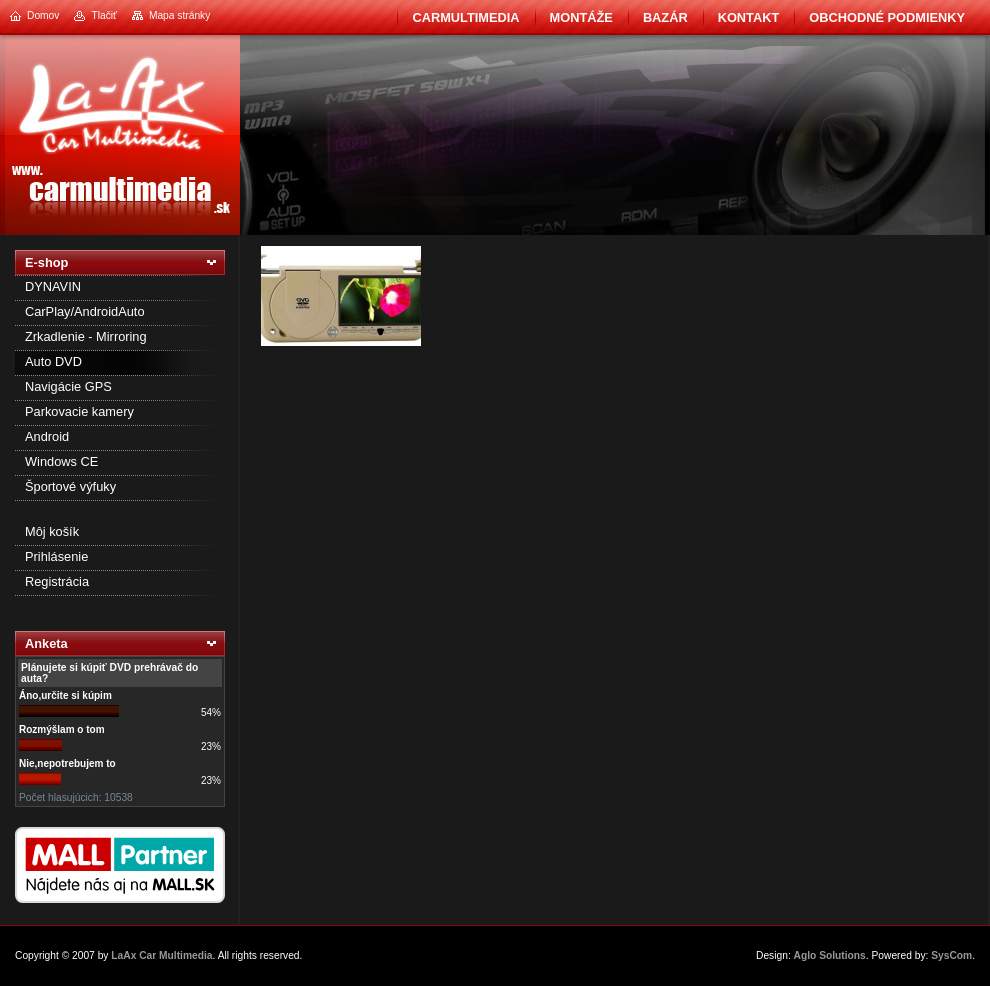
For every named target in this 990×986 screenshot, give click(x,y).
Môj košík (52, 531)
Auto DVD (53, 361)
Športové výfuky (70, 486)
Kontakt (749, 17)
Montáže (581, 17)
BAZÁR (665, 17)
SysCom (951, 955)
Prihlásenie (56, 556)
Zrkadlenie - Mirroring (86, 336)
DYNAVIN (53, 286)
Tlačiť (103, 15)
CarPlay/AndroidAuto (85, 311)
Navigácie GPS (68, 386)
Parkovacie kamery (79, 411)
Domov (43, 15)
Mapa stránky (179, 15)
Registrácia (57, 581)
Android (47, 436)
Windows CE (61, 461)
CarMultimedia (465, 17)
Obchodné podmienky (887, 17)
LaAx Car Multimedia (161, 955)
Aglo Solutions (830, 955)
